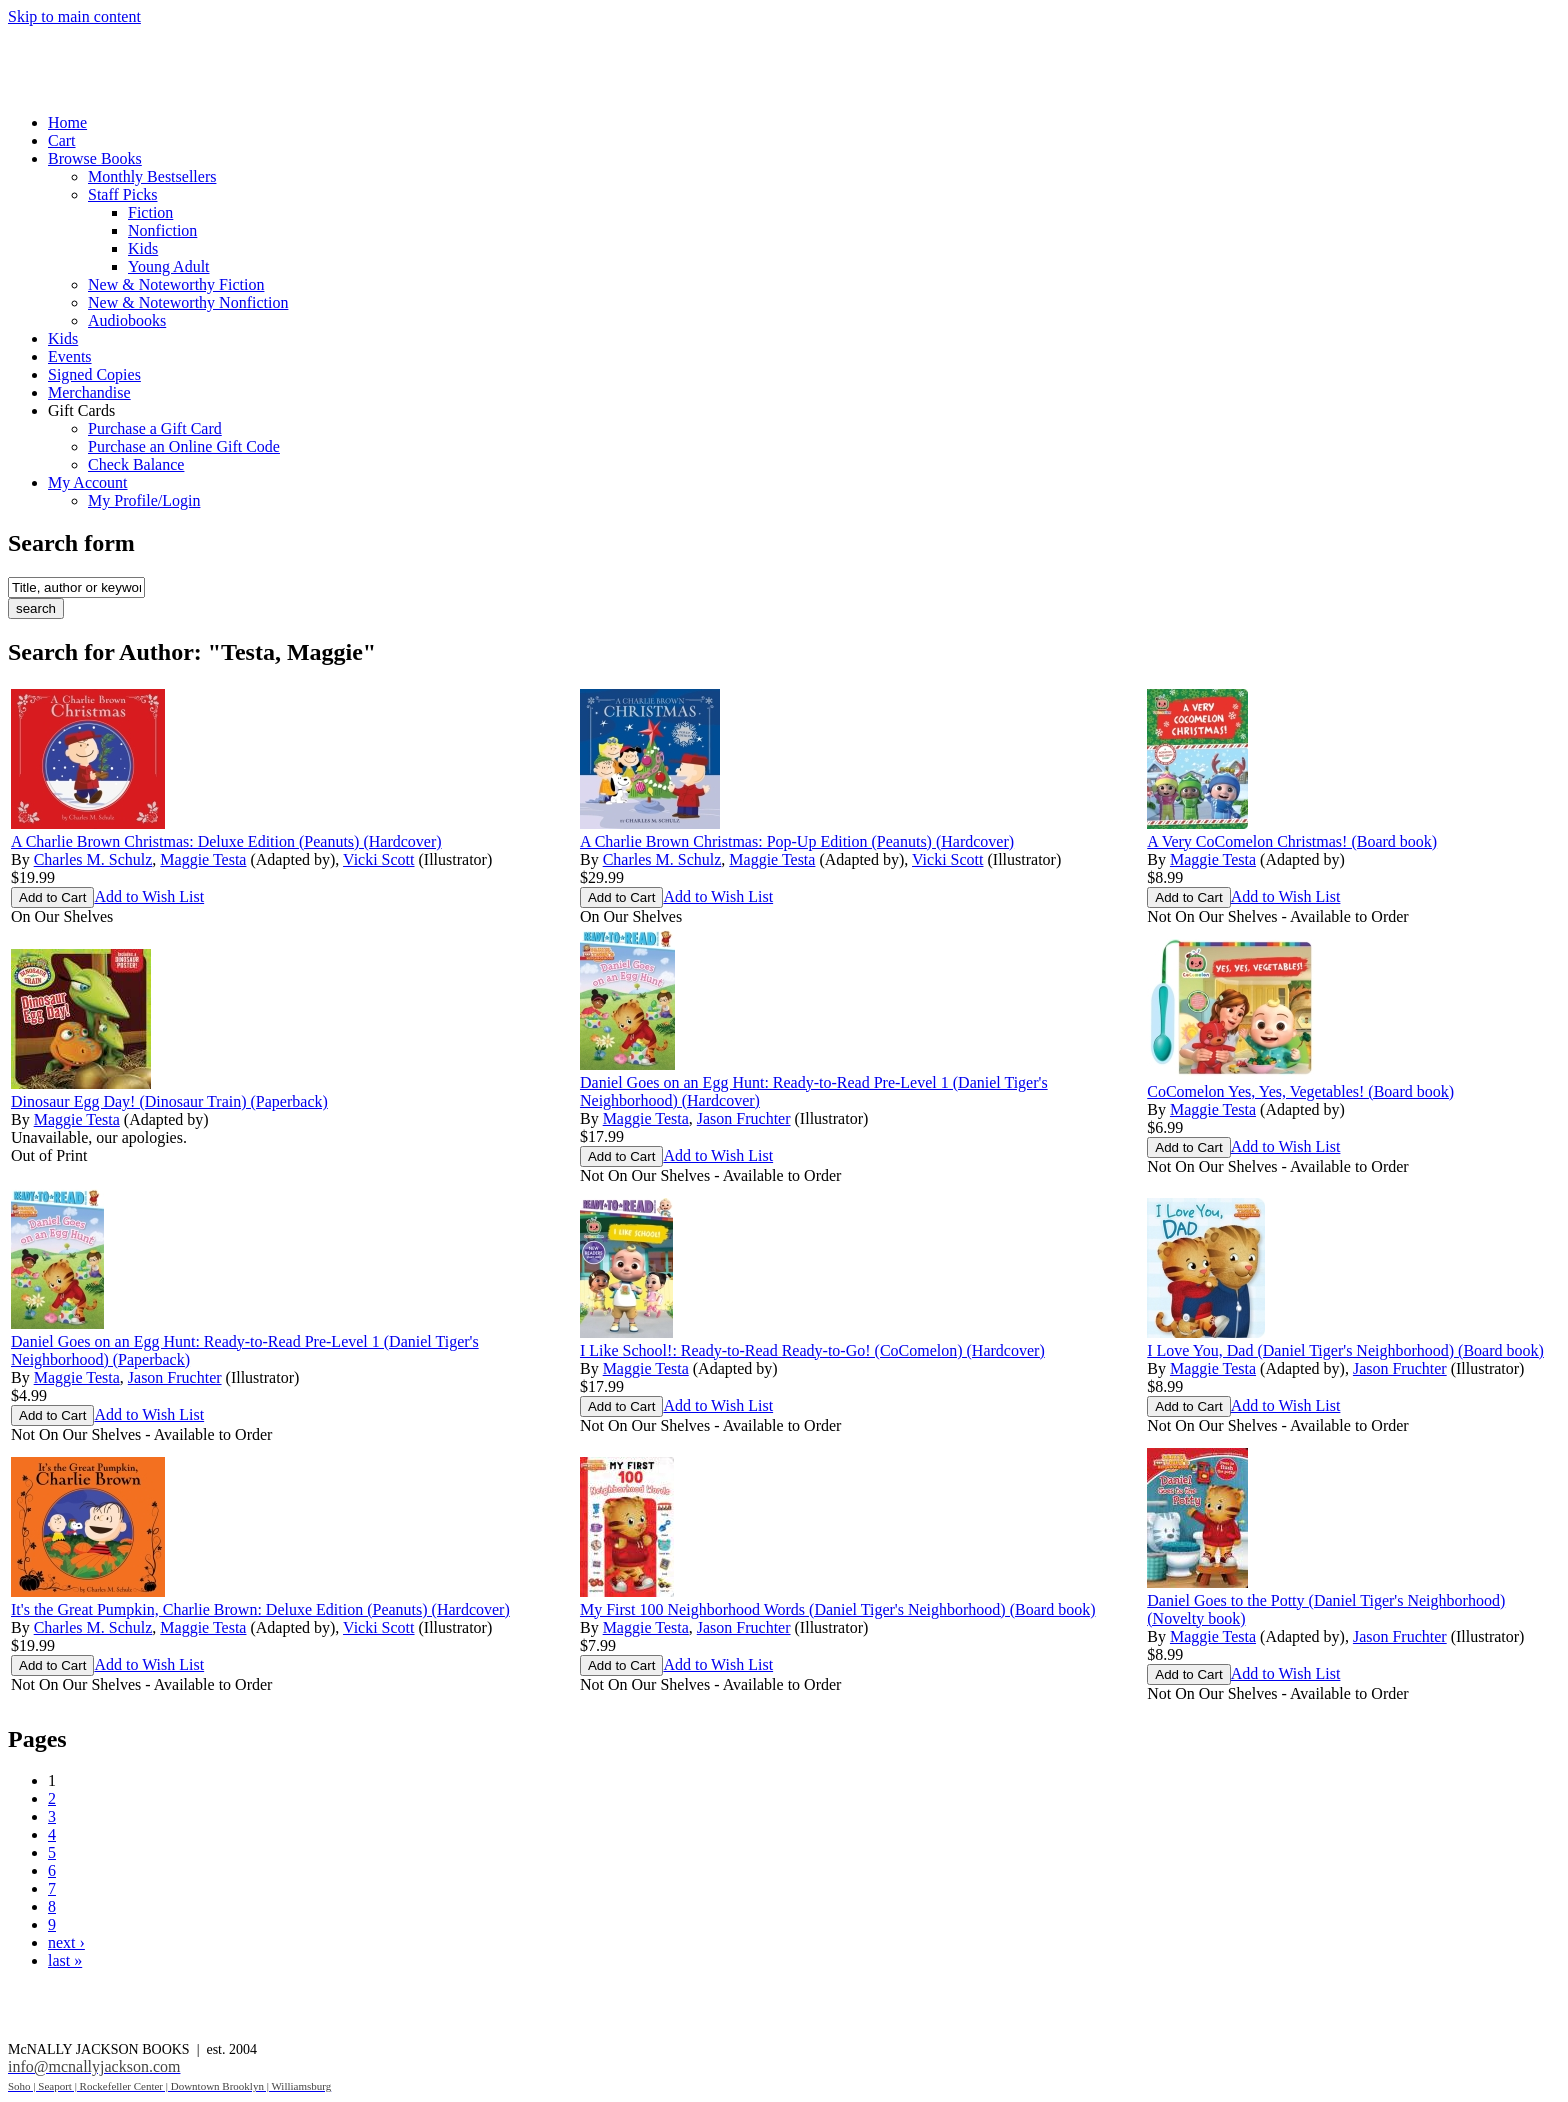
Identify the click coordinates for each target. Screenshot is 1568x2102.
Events (70, 356)
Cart (62, 140)
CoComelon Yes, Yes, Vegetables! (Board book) (1300, 1091)
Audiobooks (127, 320)
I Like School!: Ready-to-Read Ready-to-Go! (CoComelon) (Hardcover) (812, 1350)
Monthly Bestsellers (152, 176)
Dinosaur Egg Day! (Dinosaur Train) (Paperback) (169, 1101)
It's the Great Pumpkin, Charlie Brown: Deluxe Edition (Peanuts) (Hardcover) (260, 1609)
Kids (143, 248)
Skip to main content (74, 16)
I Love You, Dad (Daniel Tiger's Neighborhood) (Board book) (1345, 1350)
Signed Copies (94, 374)
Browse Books (95, 158)
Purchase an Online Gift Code (184, 446)
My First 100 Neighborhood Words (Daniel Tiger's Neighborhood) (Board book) (837, 1609)
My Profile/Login (144, 500)
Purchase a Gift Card (155, 428)
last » (65, 1960)
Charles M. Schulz (93, 859)
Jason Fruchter (744, 1118)
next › (66, 1942)
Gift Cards (81, 410)
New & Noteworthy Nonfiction (188, 302)
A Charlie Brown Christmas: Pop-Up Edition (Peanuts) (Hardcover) (797, 841)
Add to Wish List (149, 896)
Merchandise (89, 392)
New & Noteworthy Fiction (176, 284)
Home (67, 122)
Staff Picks (122, 194)
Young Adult (169, 266)
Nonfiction (162, 230)
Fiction (150, 212)
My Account (88, 482)
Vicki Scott (378, 859)
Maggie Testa (203, 859)
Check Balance (136, 464)
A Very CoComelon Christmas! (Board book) (1292, 841)
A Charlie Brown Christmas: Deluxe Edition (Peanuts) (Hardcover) (226, 841)
